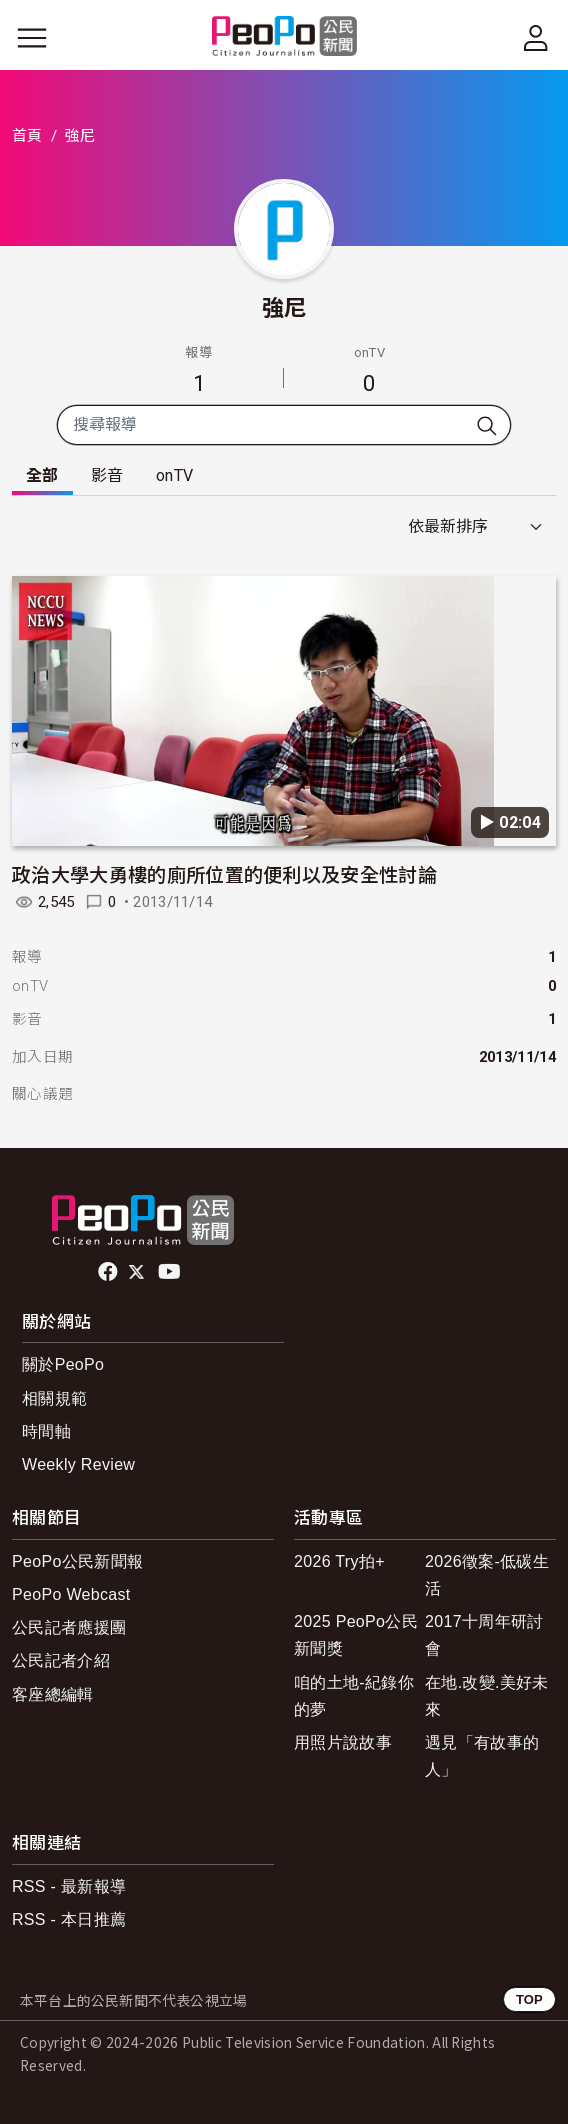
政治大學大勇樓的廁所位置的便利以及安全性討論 (224, 873)
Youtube (171, 1272)
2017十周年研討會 (484, 1635)
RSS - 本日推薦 (69, 1919)
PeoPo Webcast (71, 1594)
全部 (42, 475)
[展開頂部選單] (536, 38)
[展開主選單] (32, 38)
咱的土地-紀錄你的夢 (354, 1696)
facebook (109, 1272)
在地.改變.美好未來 (487, 1696)
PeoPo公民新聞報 (77, 1561)
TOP (529, 1999)
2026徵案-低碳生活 (487, 1575)
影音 (107, 475)
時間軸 (46, 1431)
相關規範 (54, 1398)
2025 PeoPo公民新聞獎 (356, 1635)
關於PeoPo (63, 1364)
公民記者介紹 (61, 1660)
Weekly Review (78, 1464)
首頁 (27, 136)
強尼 (284, 306)
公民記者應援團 (69, 1627)
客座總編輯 (53, 1694)
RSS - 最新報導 (69, 1886)
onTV (174, 475)
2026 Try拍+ (339, 1561)
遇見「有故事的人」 (482, 1756)
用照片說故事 (343, 1742)
